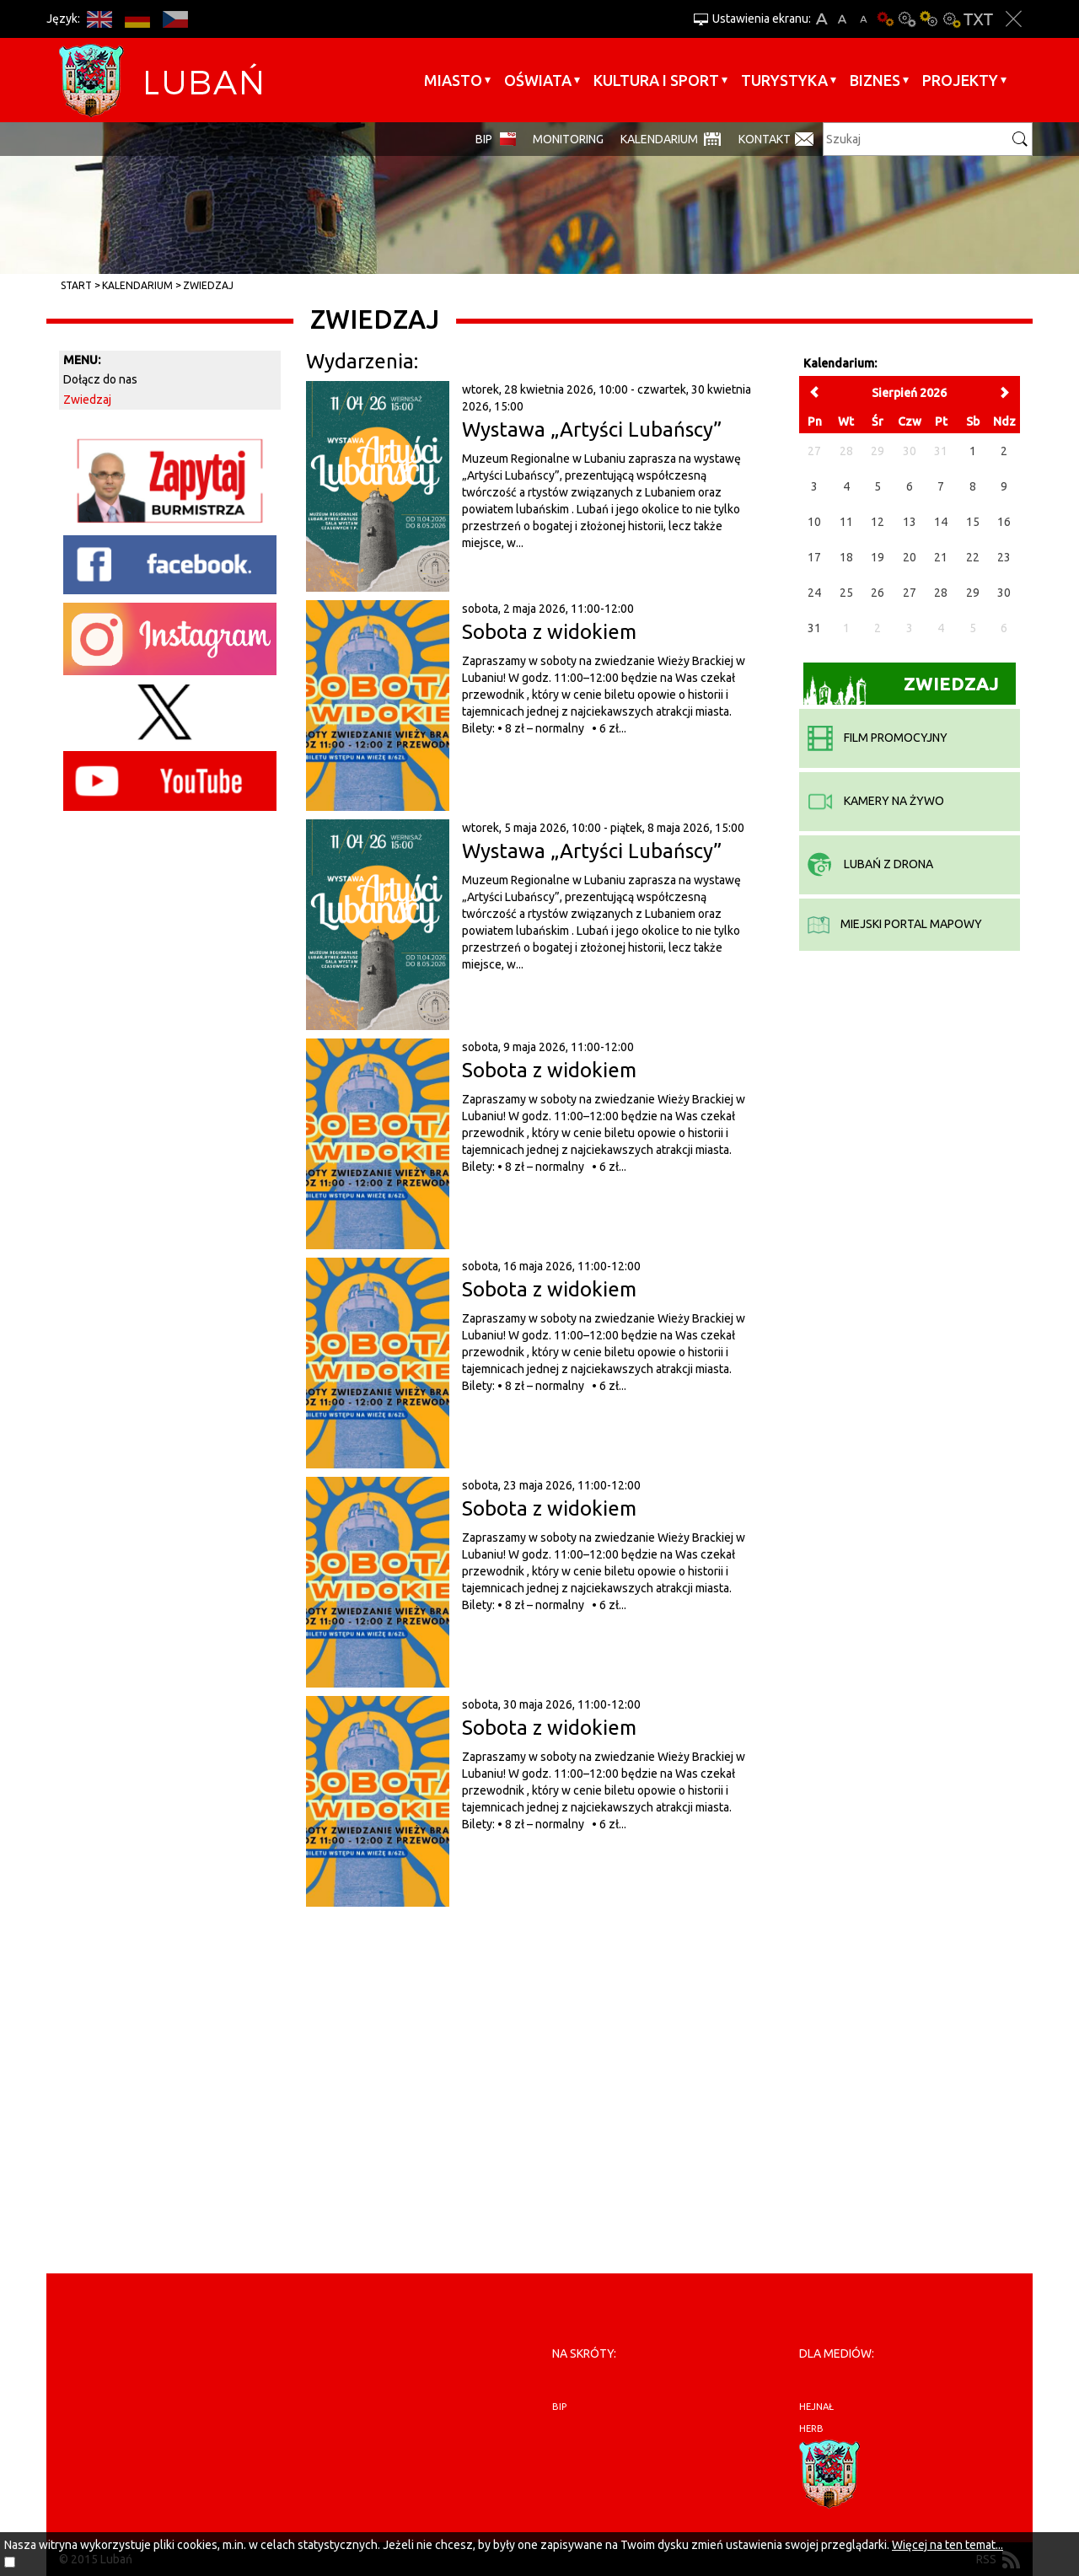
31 (814, 628)
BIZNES (875, 80)
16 (1004, 522)
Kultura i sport (656, 80)
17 (814, 557)
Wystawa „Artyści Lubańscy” (592, 429)
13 (909, 522)
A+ (821, 19)
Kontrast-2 (951, 19)
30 (1004, 592)
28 (940, 592)
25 (846, 592)
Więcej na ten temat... (947, 2545)
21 (940, 557)
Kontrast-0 (907, 19)
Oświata (538, 80)
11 (846, 522)
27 (909, 592)
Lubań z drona (870, 864)
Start (76, 285)
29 (973, 592)
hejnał (816, 2407)
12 (877, 522)
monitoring (568, 139)
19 (877, 557)
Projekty (960, 80)
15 (973, 522)
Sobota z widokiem (549, 631)
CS (175, 19)
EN (99, 19)
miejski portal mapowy (895, 924)
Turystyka (784, 80)
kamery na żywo (876, 801)
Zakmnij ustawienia (1014, 19)
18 (846, 557)
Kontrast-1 (929, 19)
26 (877, 592)
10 (814, 522)
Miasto (453, 80)
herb (811, 2428)
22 (973, 557)
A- (863, 19)
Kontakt (764, 139)
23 (1004, 557)
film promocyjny (877, 737)
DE (137, 19)
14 (940, 522)
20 (909, 557)
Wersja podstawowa (885, 19)
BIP (483, 139)
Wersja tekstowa (978, 19)
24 (814, 592)
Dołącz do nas (100, 379)
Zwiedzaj (208, 285)
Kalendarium (659, 139)
